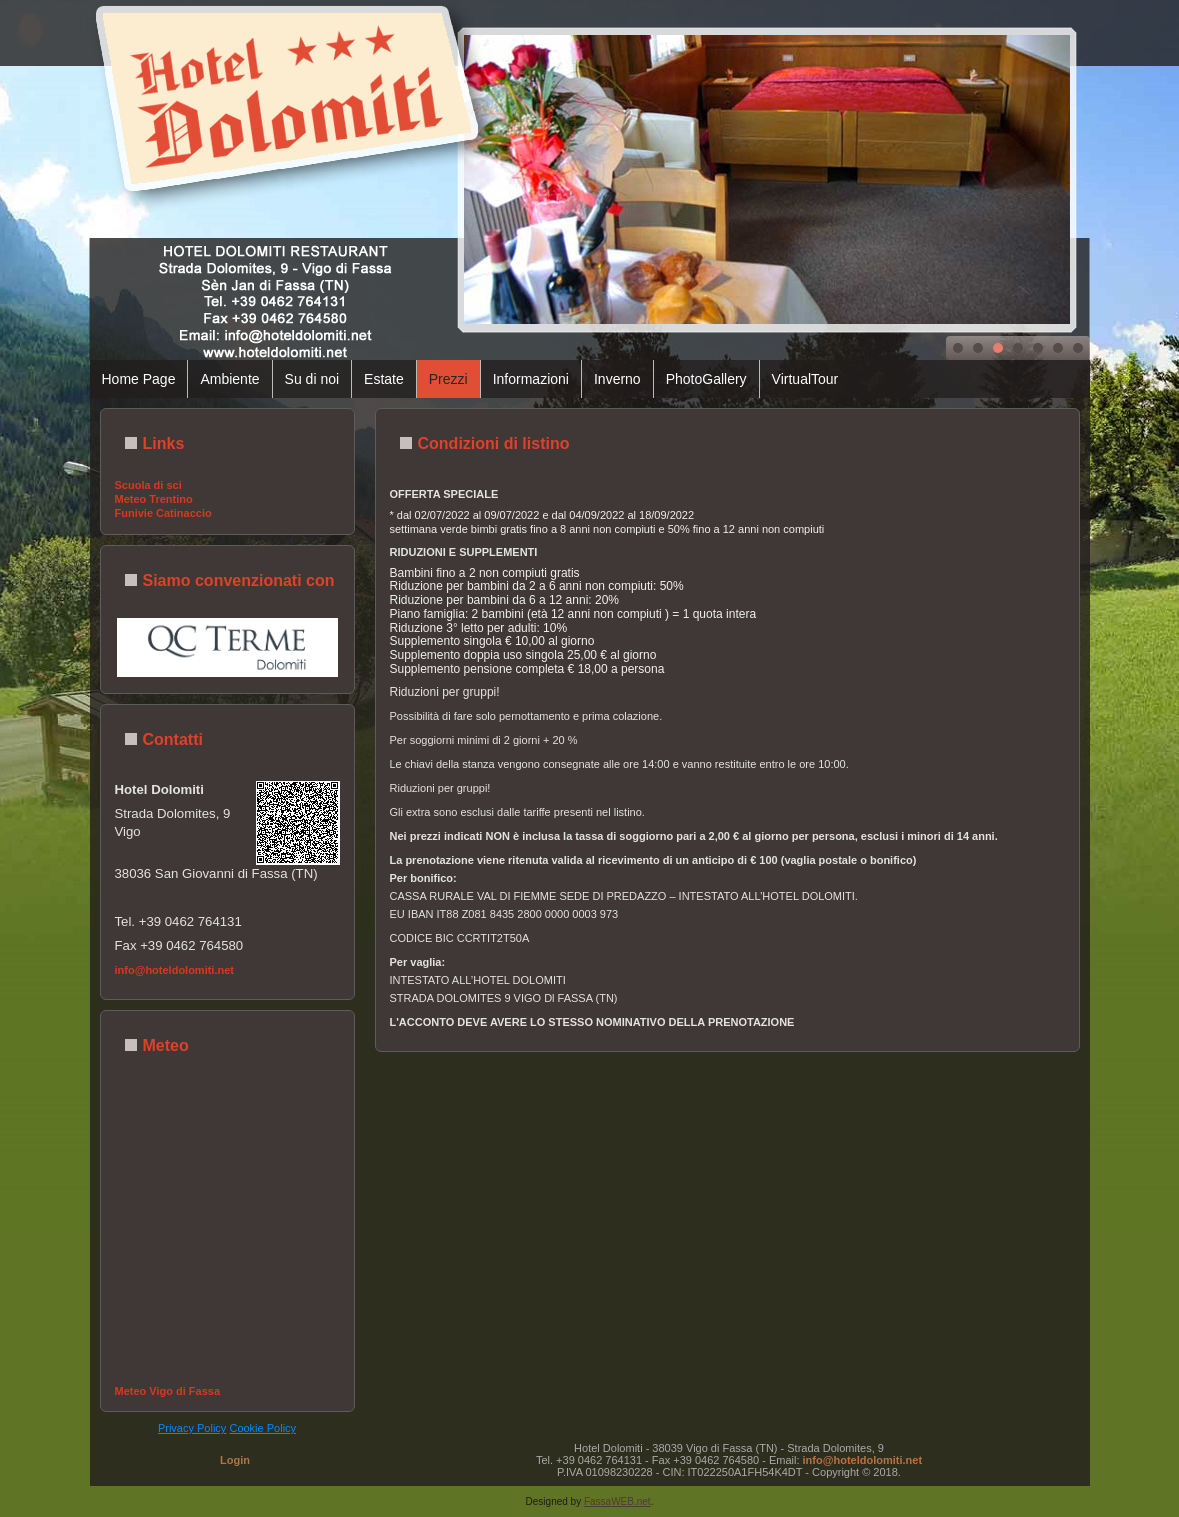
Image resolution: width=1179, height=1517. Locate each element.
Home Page (139, 379)
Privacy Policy (192, 1428)
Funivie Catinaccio (163, 513)
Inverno (617, 379)
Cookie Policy (262, 1428)
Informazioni (531, 379)
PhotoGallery (706, 379)
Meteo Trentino (154, 499)
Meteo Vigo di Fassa (168, 1391)
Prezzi (448, 379)
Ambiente (229, 379)
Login (235, 1460)
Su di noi (312, 379)
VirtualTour (805, 379)
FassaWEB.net (617, 1501)
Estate (384, 379)
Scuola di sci (148, 485)
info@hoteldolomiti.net (175, 970)
